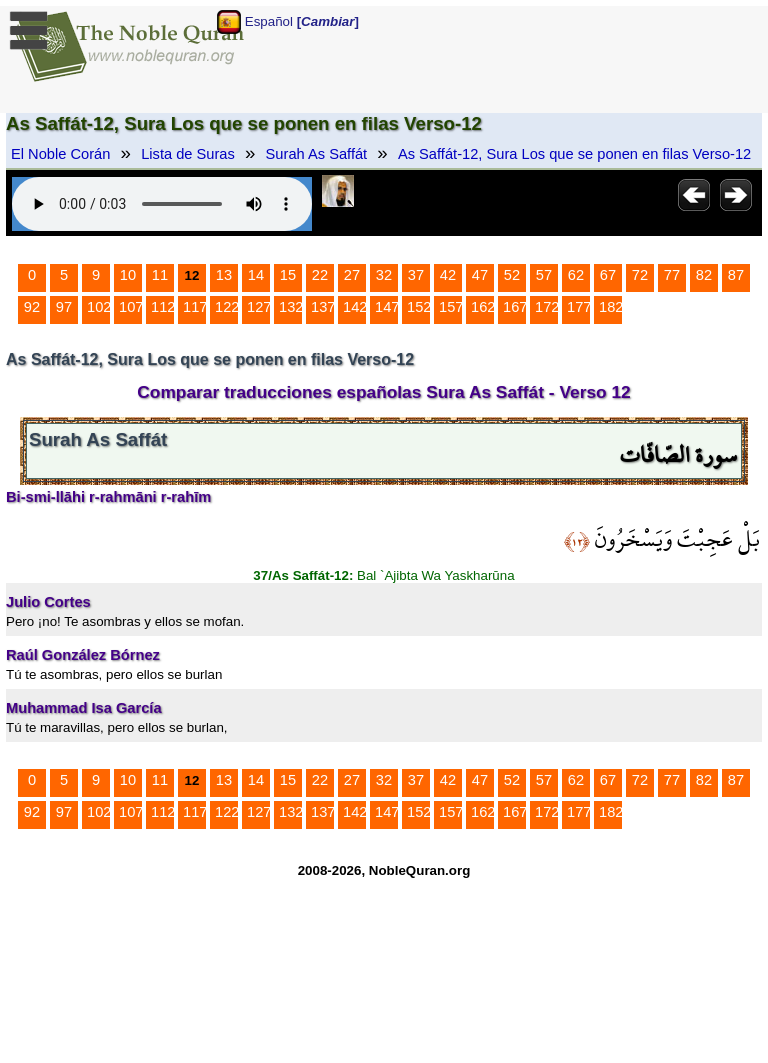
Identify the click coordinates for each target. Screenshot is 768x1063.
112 (163, 307)
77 (672, 275)
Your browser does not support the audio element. (162, 204)
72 (640, 275)
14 (256, 275)
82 (704, 275)
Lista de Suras (188, 154)
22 (320, 275)
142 (355, 307)
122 (227, 307)
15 (288, 275)
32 (384, 275)
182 (611, 307)
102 (99, 307)
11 (160, 275)
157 (451, 307)
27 (352, 275)
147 (387, 307)
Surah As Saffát (317, 154)
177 (579, 307)
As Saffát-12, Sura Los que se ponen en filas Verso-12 (574, 154)
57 (544, 275)
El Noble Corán (60, 154)
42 (448, 275)
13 (224, 275)
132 (291, 307)
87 (736, 275)
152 (419, 307)
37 (416, 275)
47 (480, 275)
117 (195, 307)
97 (64, 307)
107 (131, 307)
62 (576, 275)
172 (547, 307)
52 (512, 275)
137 (323, 307)
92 (32, 307)
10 (128, 275)
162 (483, 307)
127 (259, 307)
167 (515, 307)
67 (608, 275)
